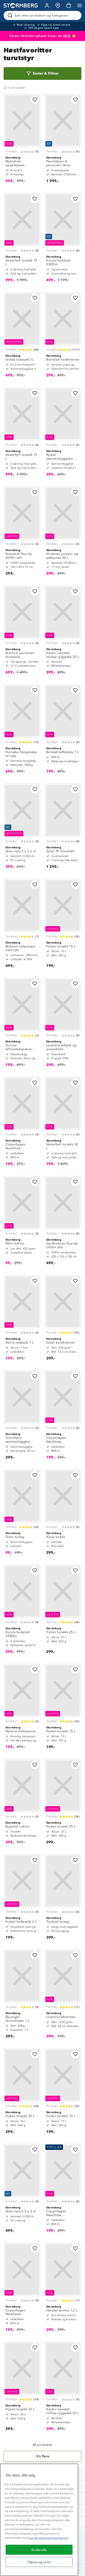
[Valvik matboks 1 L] (22, 1320)
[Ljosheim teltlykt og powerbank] (63, 1024)
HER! (67, 36)
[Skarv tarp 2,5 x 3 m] (22, 2190)
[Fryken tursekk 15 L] (63, 925)
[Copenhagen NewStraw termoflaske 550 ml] (22, 1123)
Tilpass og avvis (39, 2562)
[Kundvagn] (68, 5)
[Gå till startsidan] (21, 5)
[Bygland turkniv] (22, 1804)
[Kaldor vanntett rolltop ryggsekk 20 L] (63, 632)
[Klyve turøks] (63, 1514)
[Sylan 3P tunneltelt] (63, 828)
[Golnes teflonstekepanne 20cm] (22, 1024)
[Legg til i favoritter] (35, 99)
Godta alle (39, 2550)
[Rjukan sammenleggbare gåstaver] (63, 434)
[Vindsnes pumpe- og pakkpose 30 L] (63, 533)
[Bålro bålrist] (22, 1222)
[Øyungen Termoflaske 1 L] (22, 1996)
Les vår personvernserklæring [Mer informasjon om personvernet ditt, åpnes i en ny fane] (48, 2537)
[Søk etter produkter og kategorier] (43, 15)
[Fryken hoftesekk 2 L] (22, 1899)
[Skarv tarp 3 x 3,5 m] (22, 828)
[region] (39, 2520)
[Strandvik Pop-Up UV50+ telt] (22, 533)
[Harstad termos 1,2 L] (63, 2289)
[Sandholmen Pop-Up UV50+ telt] (63, 1222)
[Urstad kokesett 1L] (22, 337)
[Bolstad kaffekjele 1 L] (63, 731)
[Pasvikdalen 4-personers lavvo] (63, 140)
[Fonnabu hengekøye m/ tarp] (22, 731)
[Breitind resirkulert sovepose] (22, 632)
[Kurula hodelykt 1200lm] (22, 1611)
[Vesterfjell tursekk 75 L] (22, 239)
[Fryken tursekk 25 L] (63, 1611)
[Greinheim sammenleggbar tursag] (22, 1417)
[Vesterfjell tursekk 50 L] (63, 1123)
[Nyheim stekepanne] (22, 1708)
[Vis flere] (42, 2456)
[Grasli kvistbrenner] (63, 1320)
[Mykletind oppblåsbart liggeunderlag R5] (22, 140)
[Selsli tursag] (22, 1514)
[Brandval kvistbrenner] (63, 337)
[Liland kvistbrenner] (63, 1996)
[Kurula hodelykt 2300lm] (63, 239)
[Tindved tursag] (63, 1899)
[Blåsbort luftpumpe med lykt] (22, 925)
